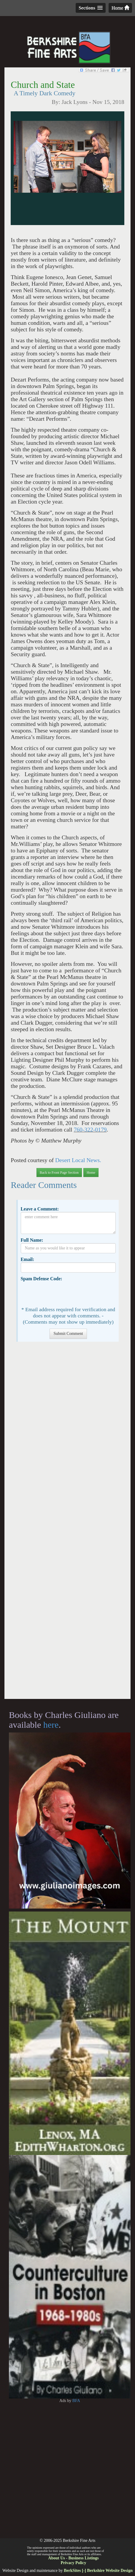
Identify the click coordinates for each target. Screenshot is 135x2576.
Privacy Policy (73, 2563)
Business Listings (83, 2558)
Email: (27, 1259)
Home (120, 7)
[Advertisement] (67, 1523)
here (51, 1725)
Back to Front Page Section (59, 1172)
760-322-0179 (90, 1129)
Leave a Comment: (39, 1208)
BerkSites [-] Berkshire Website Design (98, 2570)
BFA (76, 2400)
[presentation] (66, 1293)
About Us (56, 2558)
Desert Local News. (77, 1160)
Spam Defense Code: (41, 1278)
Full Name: (31, 1240)
